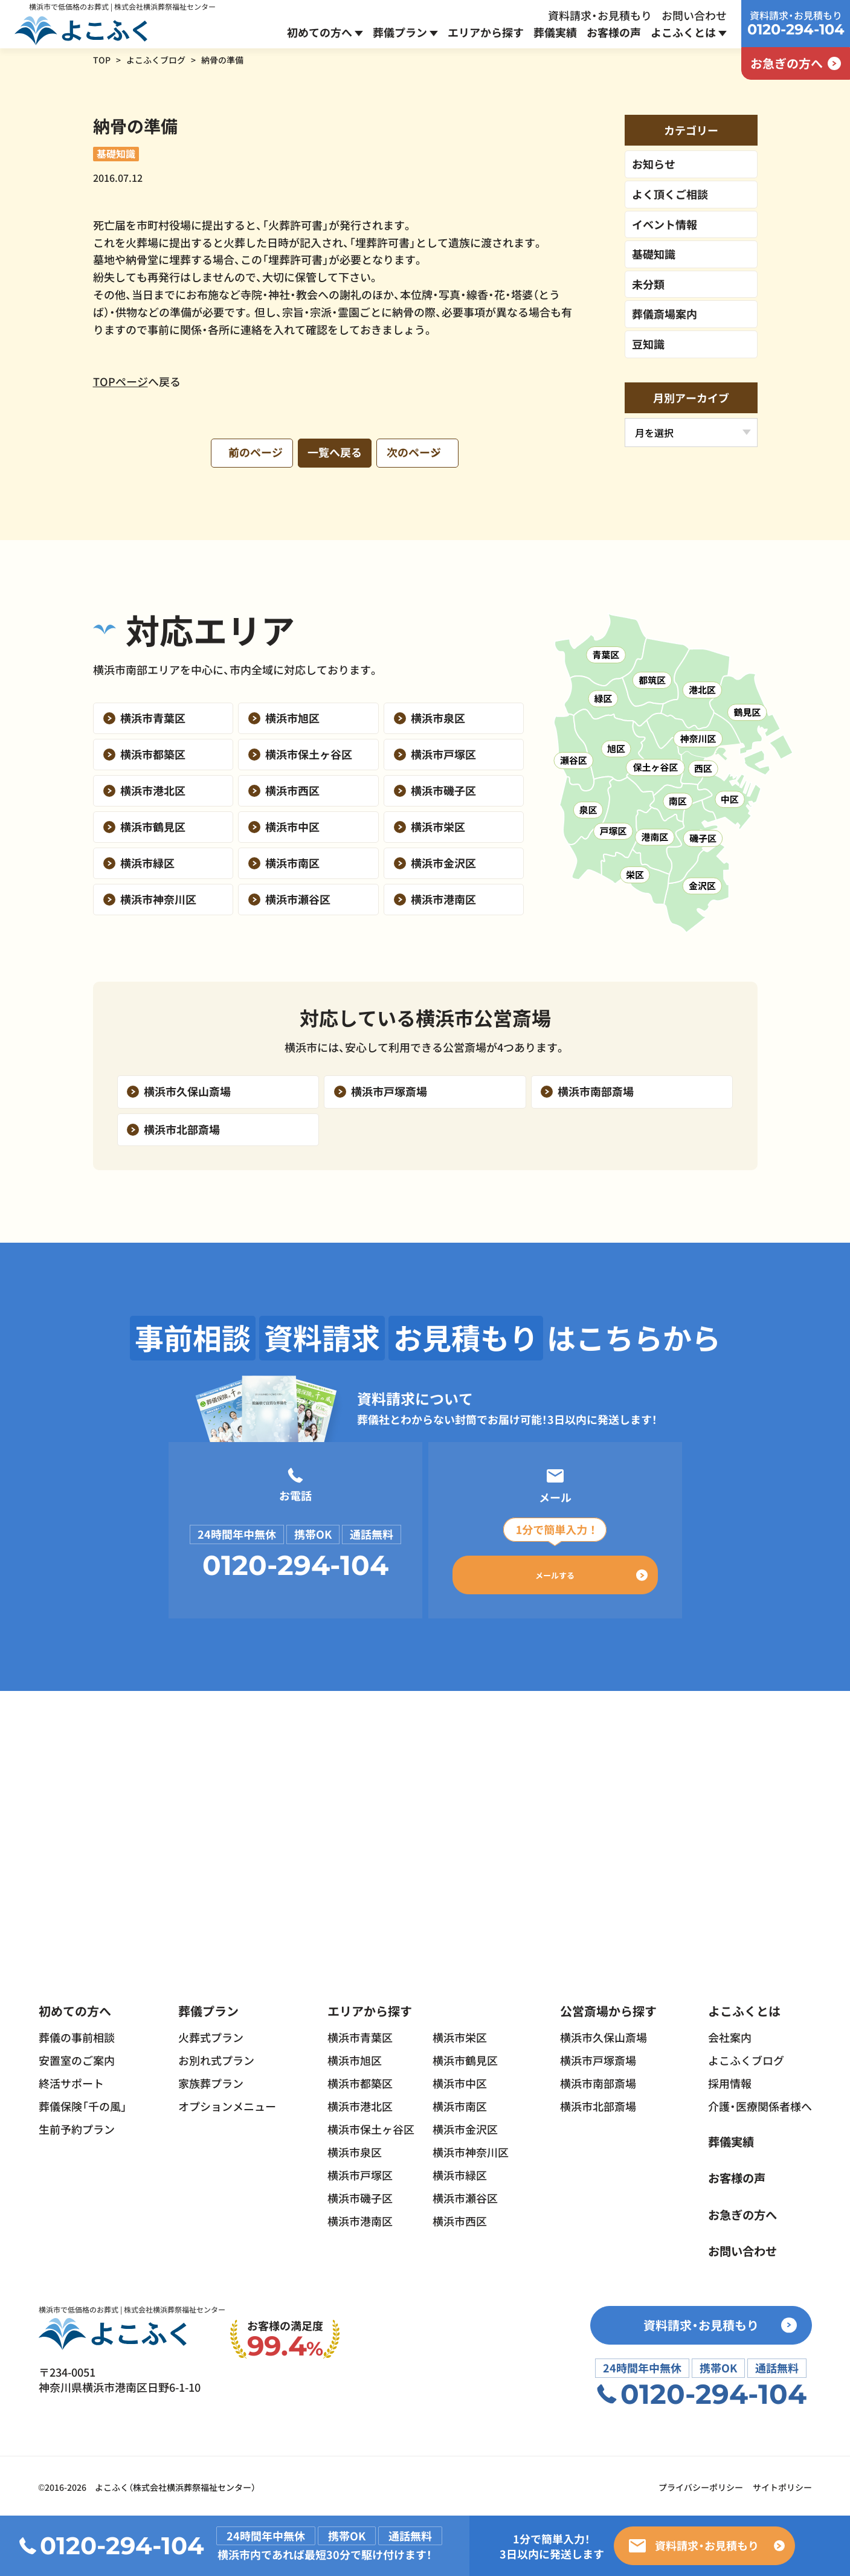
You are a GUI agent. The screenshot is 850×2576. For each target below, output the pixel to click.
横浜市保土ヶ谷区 (370, 2125)
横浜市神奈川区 (471, 2148)
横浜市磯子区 (360, 2194)
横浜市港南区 (360, 2217)
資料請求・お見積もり (600, 15)
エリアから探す (486, 32)
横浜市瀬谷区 (465, 2194)
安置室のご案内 (77, 2057)
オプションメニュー (227, 2103)
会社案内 (730, 2034)
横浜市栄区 (460, 2034)
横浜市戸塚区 (360, 2171)
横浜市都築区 (360, 2080)
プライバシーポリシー (700, 2485)
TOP (102, 60)
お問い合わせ (694, 15)
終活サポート (71, 2080)
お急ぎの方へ (744, 2211)
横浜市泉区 (354, 2148)
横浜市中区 (460, 2080)
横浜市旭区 (354, 2057)
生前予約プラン (77, 2126)
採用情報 (730, 2080)
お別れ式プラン (216, 2057)
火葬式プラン (210, 2034)
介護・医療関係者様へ (760, 2103)
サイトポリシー (782, 2485)
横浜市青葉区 (360, 2034)
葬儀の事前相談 (77, 2034)
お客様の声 (614, 32)
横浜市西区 (460, 2217)
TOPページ (120, 381)
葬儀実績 (555, 32)
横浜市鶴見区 (465, 2057)
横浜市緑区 (460, 2171)
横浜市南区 (460, 2103)
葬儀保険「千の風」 (83, 2103)
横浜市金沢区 (465, 2125)
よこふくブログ (155, 60)
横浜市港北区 (360, 2103)
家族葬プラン (210, 2080)
